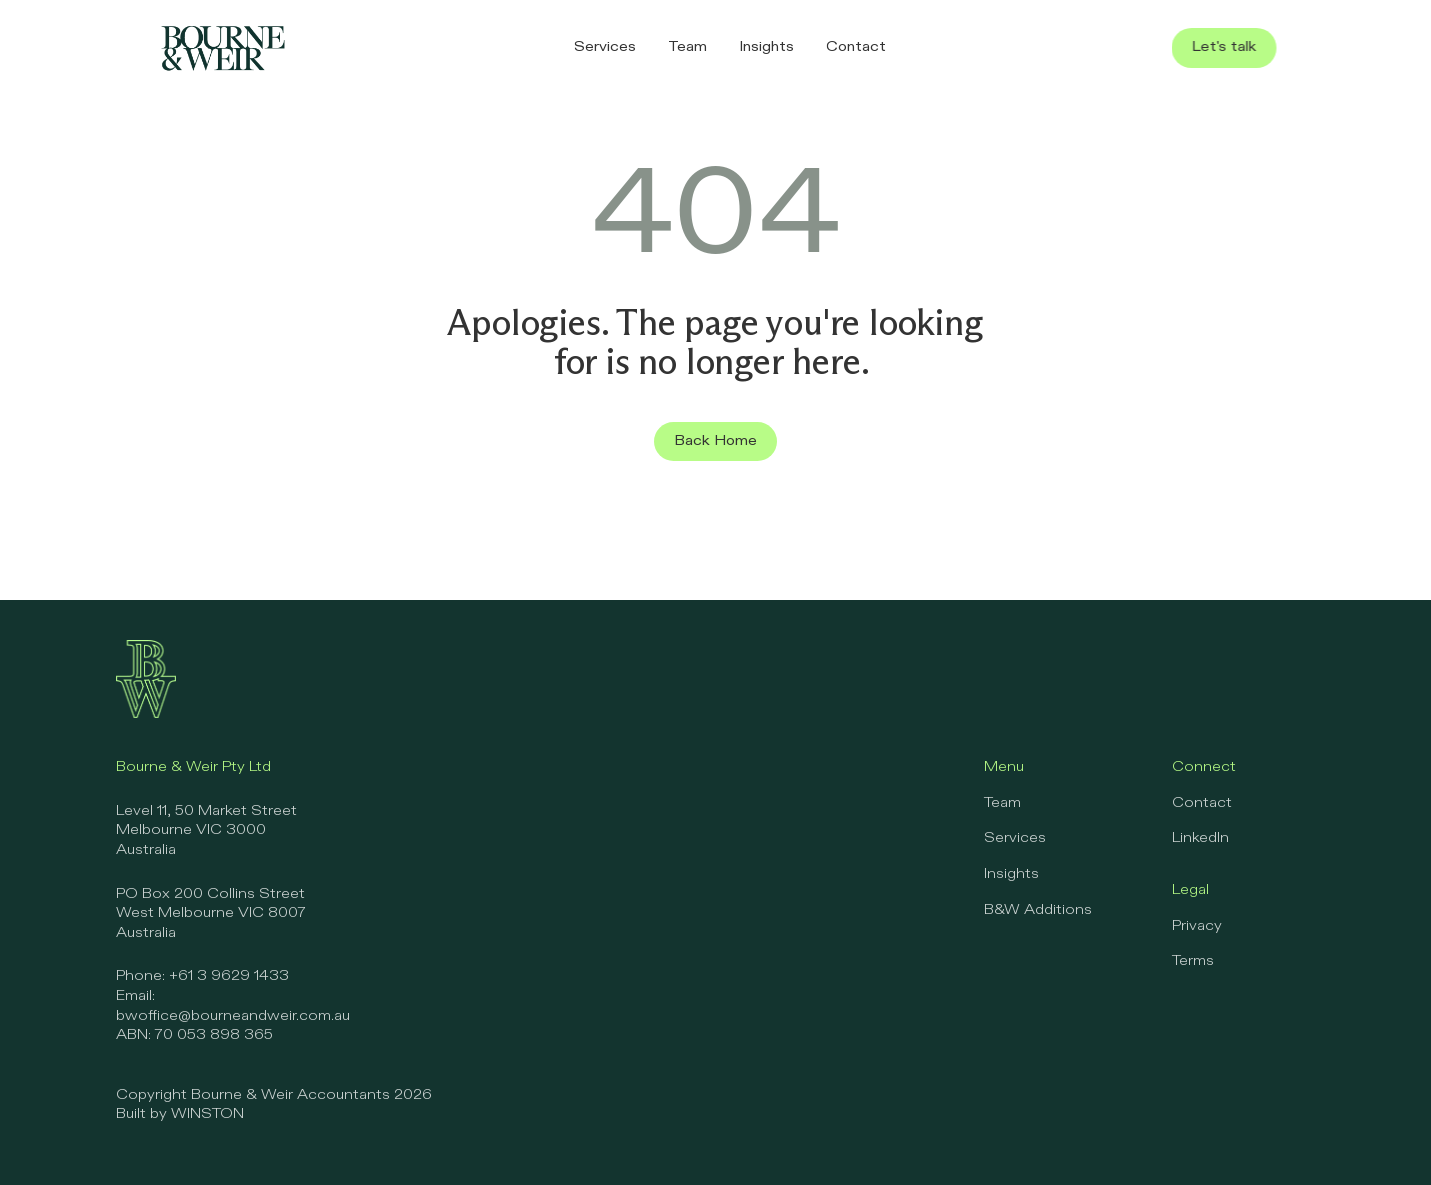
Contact (1202, 803)
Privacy (1197, 926)
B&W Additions (1038, 910)
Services (1015, 838)
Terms (1193, 961)
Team (1002, 803)
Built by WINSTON (180, 1114)
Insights (1011, 874)
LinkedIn (1200, 838)
